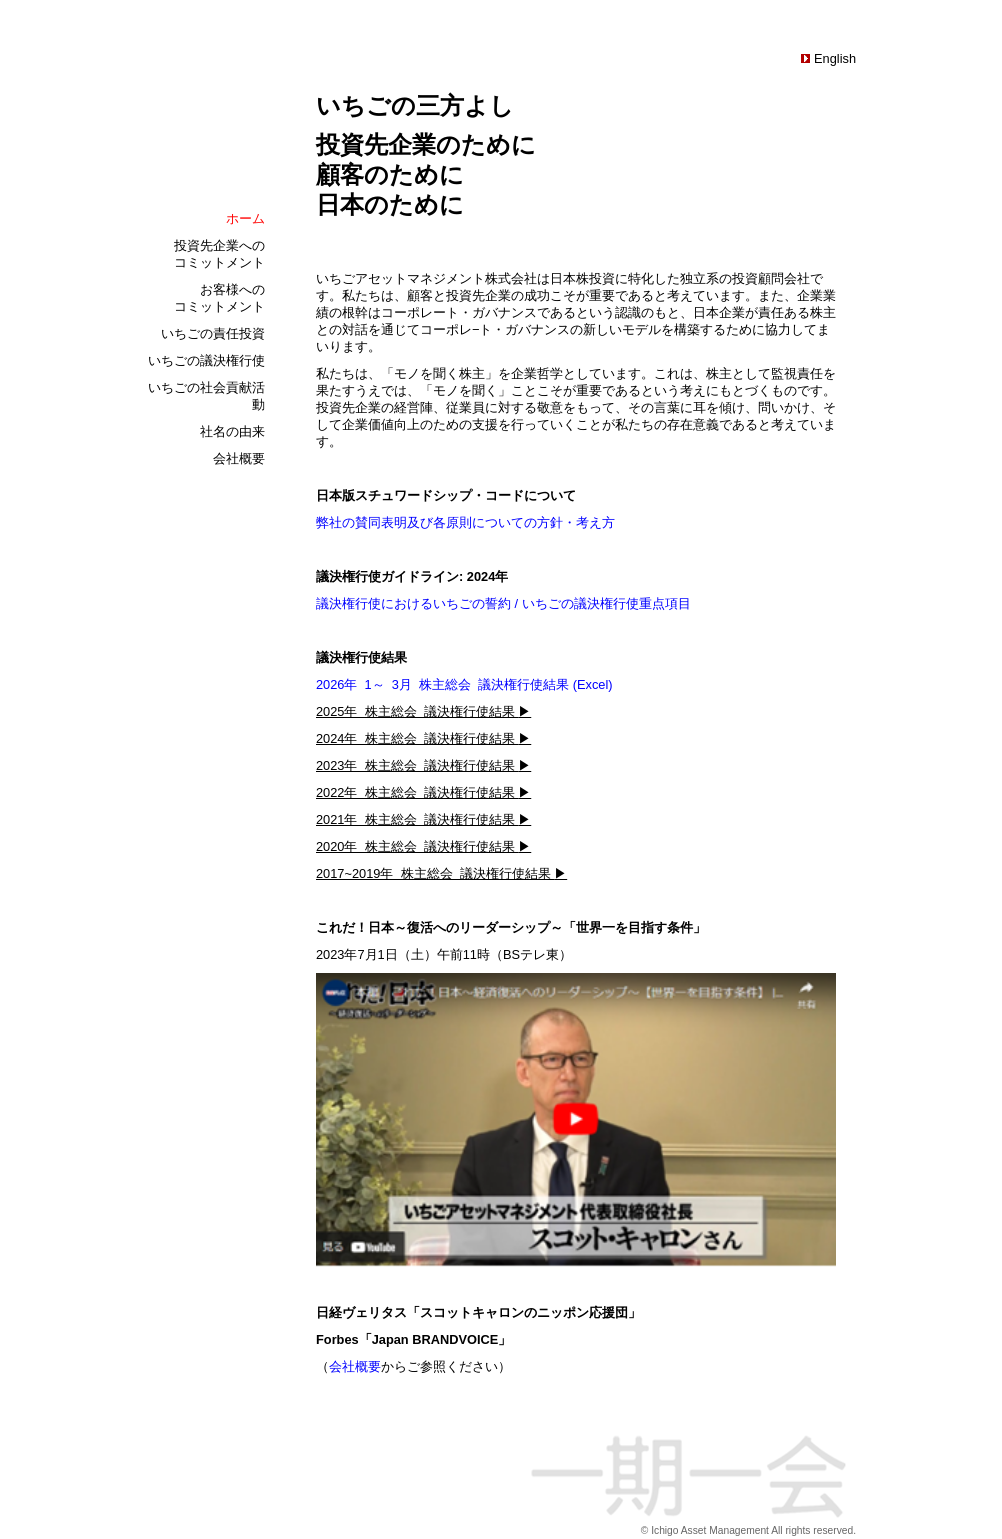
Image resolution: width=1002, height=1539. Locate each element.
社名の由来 (232, 431)
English (833, 58)
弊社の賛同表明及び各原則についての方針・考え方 (465, 522)
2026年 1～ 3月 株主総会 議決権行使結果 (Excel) (464, 684)
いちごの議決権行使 (206, 360)
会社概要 (239, 458)
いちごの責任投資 (213, 333)
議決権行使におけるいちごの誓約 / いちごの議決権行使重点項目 (503, 603)
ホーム (245, 218)
